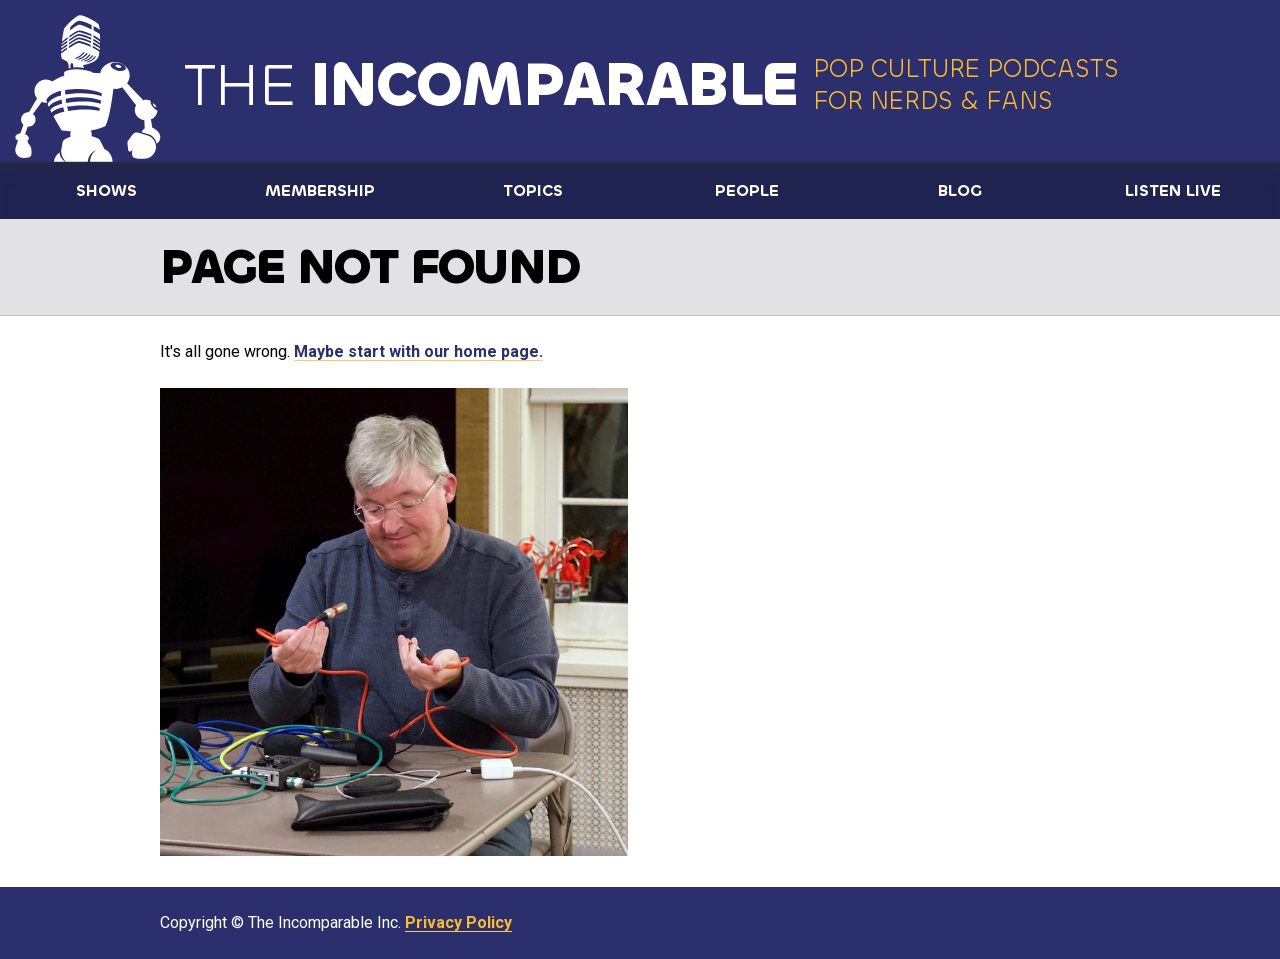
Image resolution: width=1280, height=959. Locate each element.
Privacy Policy (458, 922)
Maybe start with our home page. (418, 351)
